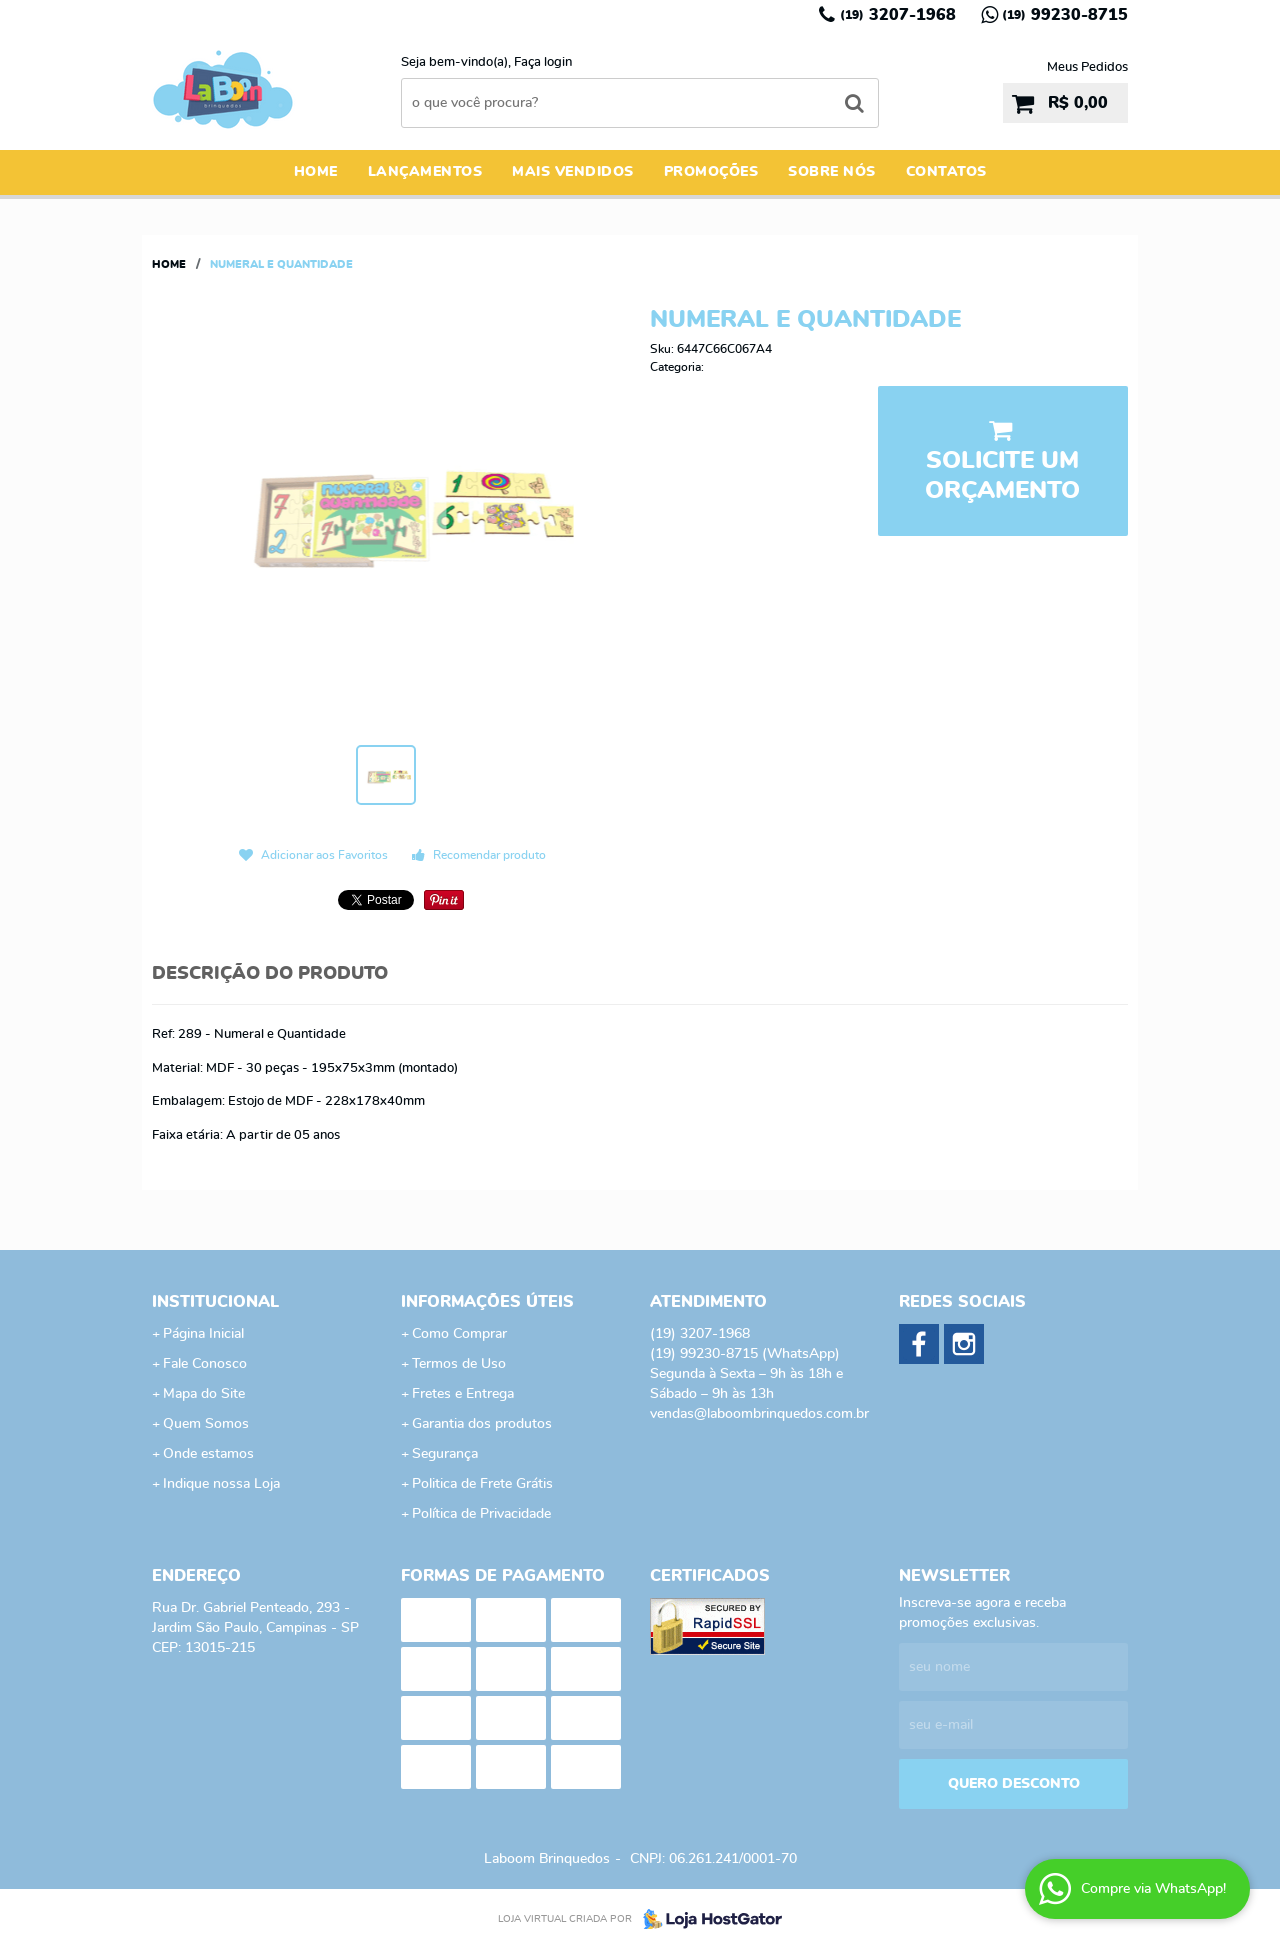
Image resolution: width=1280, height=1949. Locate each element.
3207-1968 (898, 15)
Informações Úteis (487, 1302)
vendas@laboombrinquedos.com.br (759, 1414)
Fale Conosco (205, 1364)
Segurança (445, 1454)
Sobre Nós (832, 172)
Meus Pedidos (1087, 67)
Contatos (946, 172)
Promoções (711, 172)
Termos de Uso (459, 1364)
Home (316, 172)
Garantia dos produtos (482, 1424)
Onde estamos (208, 1454)
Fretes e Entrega (463, 1394)
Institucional (215, 1302)
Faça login (543, 62)
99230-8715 (1065, 15)
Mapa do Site (204, 1394)
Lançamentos (425, 172)
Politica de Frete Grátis (482, 1484)
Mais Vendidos (573, 172)
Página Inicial (203, 1334)
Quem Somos (206, 1424)
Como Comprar (459, 1334)
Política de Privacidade (481, 1514)
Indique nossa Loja (221, 1484)
